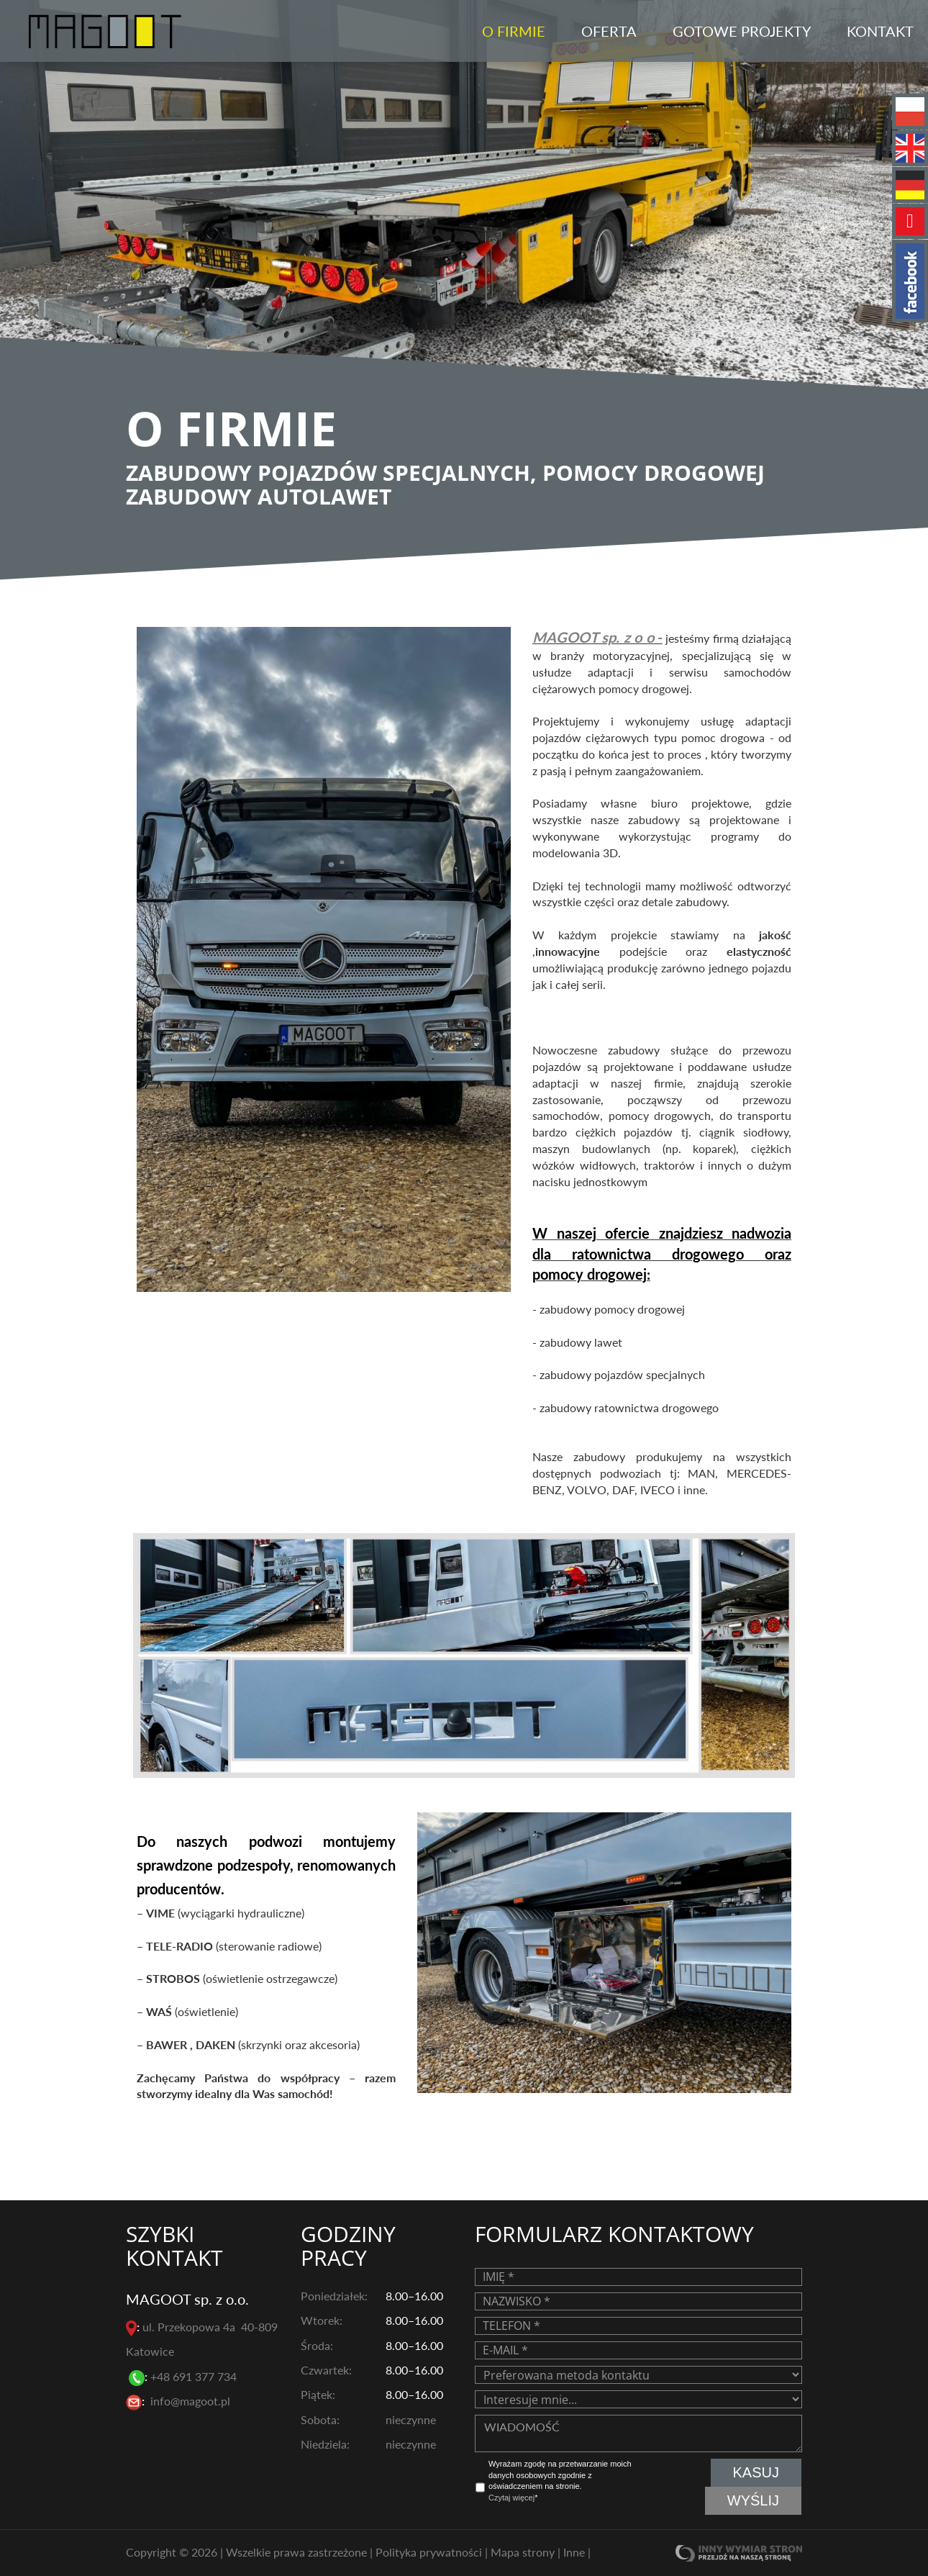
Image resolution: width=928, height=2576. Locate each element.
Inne (575, 2551)
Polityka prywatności (430, 2551)
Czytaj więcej (511, 2497)
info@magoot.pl (190, 2401)
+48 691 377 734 (195, 2376)
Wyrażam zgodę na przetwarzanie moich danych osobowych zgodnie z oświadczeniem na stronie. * (560, 2480)
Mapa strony (524, 2551)
